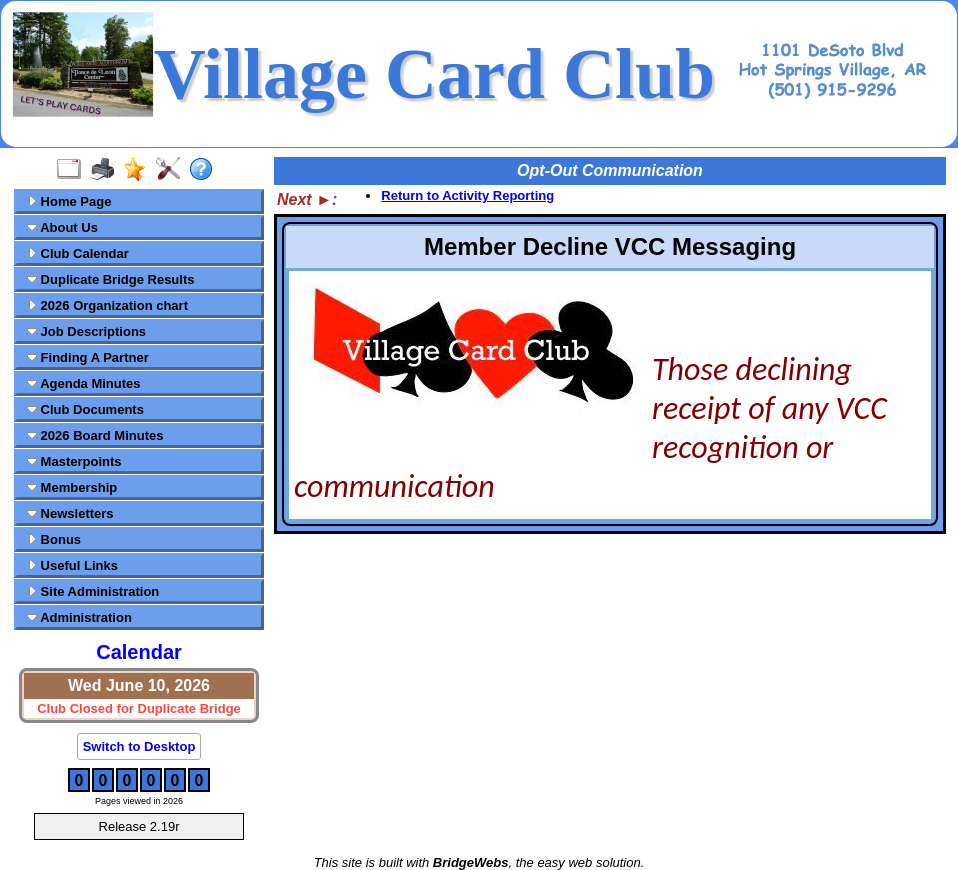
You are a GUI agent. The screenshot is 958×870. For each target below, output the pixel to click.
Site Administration (93, 591)
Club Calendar (78, 253)
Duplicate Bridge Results (110, 279)
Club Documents (85, 409)
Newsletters (70, 513)
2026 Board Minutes (95, 435)
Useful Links (72, 565)
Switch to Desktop (139, 746)
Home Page (69, 201)
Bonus (54, 539)
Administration (79, 617)
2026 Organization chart (107, 305)
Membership (72, 487)
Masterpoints (74, 461)
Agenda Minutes (84, 383)
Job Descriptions (86, 331)
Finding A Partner (88, 357)
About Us (62, 227)
